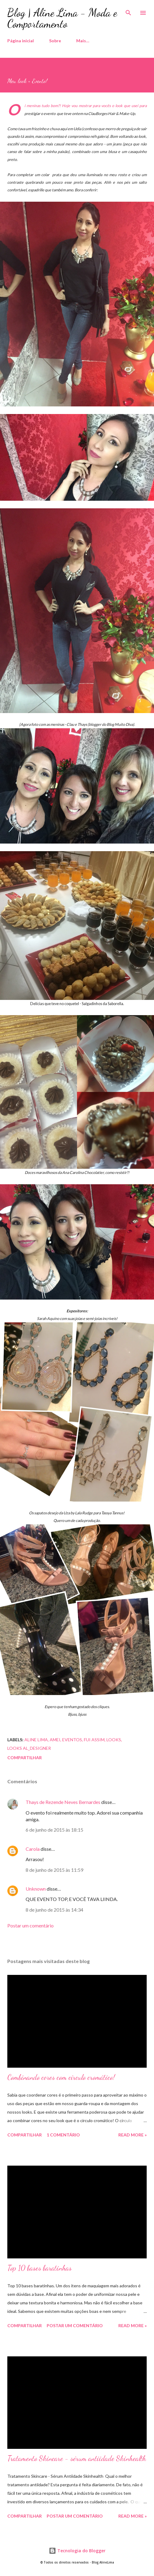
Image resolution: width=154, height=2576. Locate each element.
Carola (33, 1849)
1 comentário (63, 2134)
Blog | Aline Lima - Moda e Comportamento (62, 18)
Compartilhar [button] (24, 1757)
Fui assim (94, 1739)
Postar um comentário (30, 1925)
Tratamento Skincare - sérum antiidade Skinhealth (76, 2458)
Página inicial (20, 40)
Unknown (36, 1889)
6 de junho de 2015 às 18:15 (54, 1830)
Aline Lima (36, 1739)
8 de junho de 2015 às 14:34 (54, 1910)
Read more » (132, 2134)
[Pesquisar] (128, 11)
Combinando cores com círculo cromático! (61, 2077)
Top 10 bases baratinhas (39, 2268)
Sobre (55, 40)
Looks (113, 1739)
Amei (55, 1739)
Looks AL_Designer (29, 1748)
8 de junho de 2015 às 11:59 (54, 1870)
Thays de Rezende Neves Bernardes (63, 1802)
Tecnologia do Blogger (77, 2550)
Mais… (82, 40)
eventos (72, 1739)
